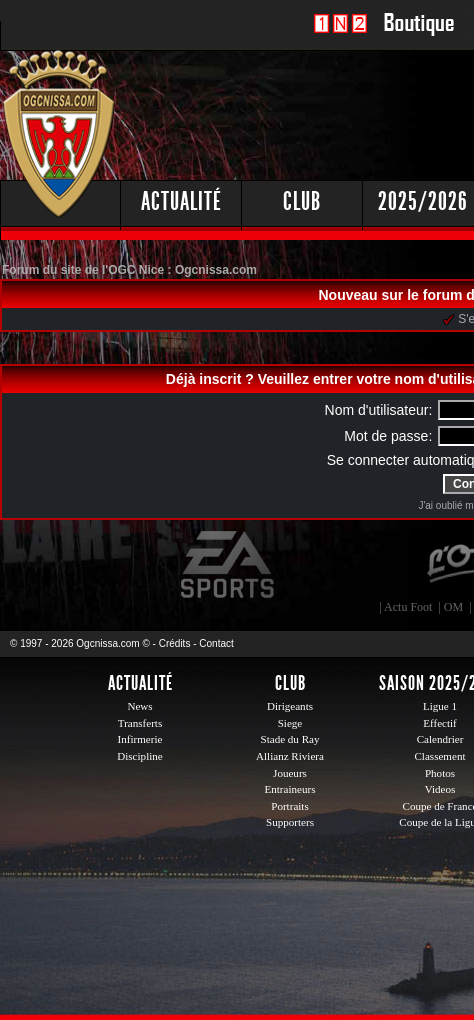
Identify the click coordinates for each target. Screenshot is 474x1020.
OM (453, 607)
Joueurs (290, 773)
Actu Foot (408, 607)
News (139, 706)
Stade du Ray (290, 739)
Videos (440, 789)
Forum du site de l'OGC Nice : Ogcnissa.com (129, 270)
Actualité (181, 201)
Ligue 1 (440, 706)
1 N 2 (340, 34)
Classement (439, 756)
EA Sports (229, 565)
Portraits (290, 806)
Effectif (440, 723)
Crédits (175, 643)
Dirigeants (290, 706)
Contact (216, 643)
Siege (290, 723)
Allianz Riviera (290, 756)
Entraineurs (290, 789)
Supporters (290, 822)
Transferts (140, 723)
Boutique (418, 34)
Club (302, 201)
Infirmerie (140, 739)
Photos (440, 773)
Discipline (139, 756)
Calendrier (440, 739)
